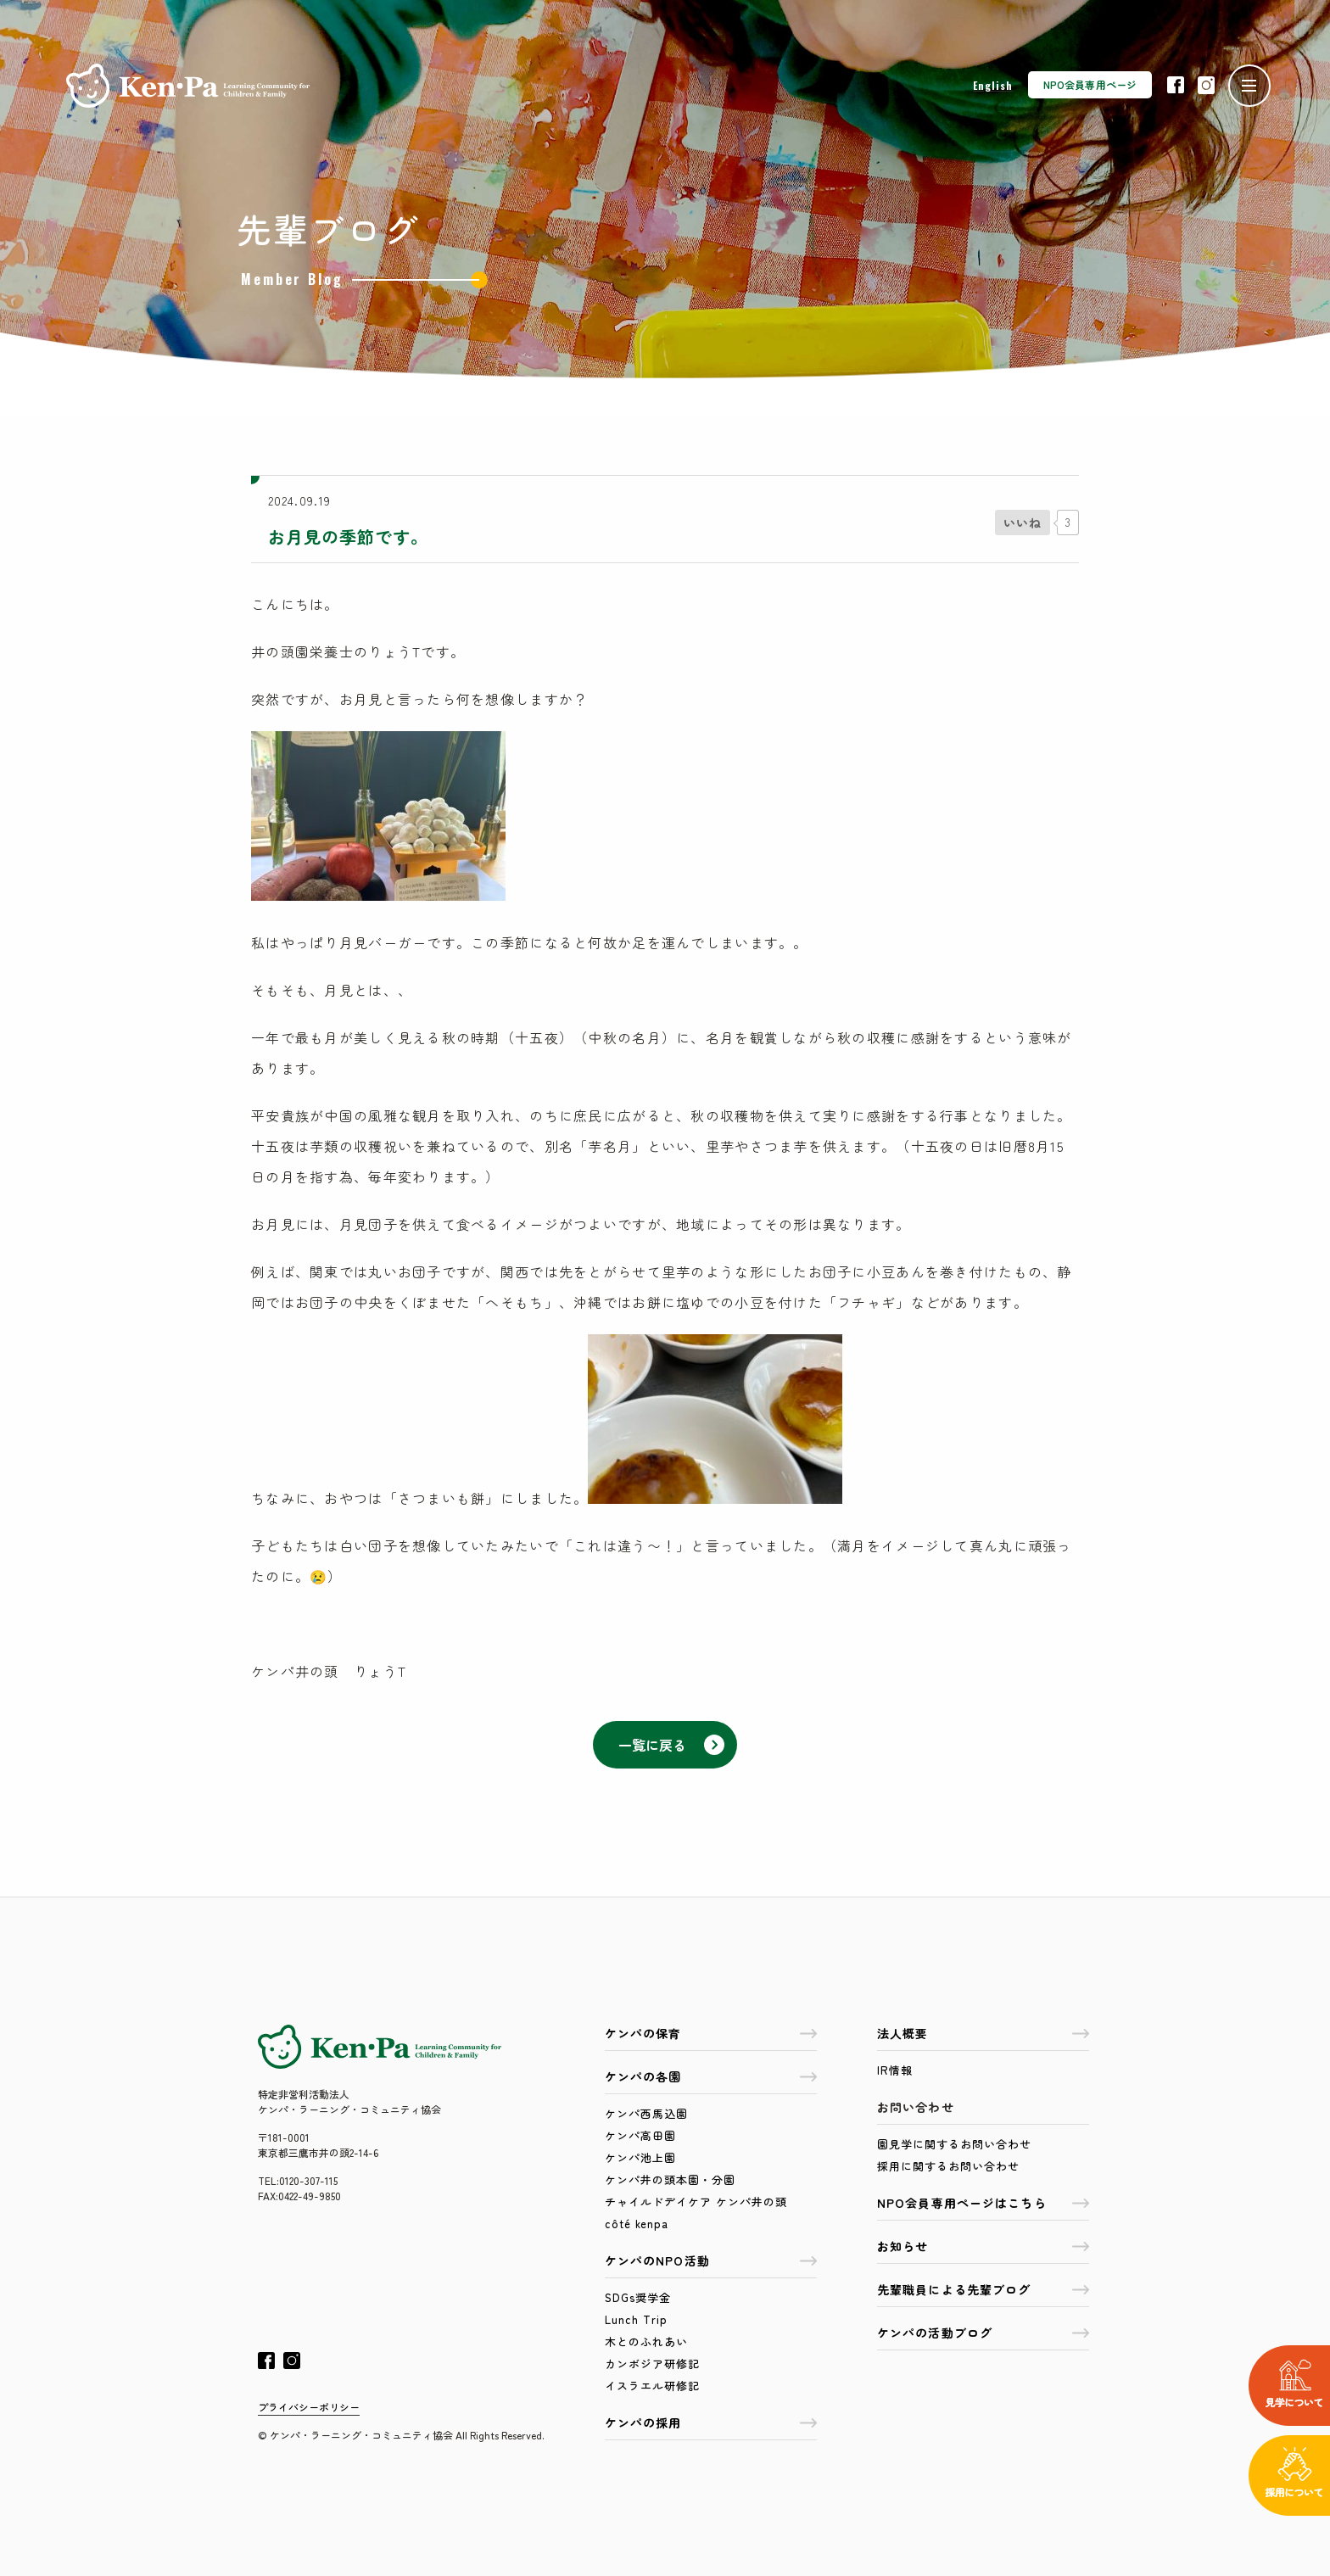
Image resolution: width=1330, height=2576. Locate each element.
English (993, 85)
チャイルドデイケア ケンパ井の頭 (696, 2201)
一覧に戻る (671, 1745)
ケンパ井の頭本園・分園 (670, 2179)
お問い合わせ (915, 2106)
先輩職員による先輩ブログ (983, 2289)
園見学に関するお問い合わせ (954, 2144)
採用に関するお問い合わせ (948, 2166)
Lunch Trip (636, 2319)
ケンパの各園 (711, 2076)
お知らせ (983, 2246)
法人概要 (983, 2033)
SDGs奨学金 (638, 2297)
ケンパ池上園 (640, 2157)
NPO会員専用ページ (1090, 84)
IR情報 (895, 2070)
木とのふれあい (646, 2341)
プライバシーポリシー (309, 2407)
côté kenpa (636, 2224)
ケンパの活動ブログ (983, 2332)
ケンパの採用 (711, 2422)
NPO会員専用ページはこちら (983, 2202)
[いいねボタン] (1022, 522)
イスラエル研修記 (652, 2386)
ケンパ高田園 (640, 2135)
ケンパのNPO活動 (711, 2260)
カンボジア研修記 (652, 2363)
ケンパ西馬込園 (646, 2113)
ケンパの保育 (711, 2033)
